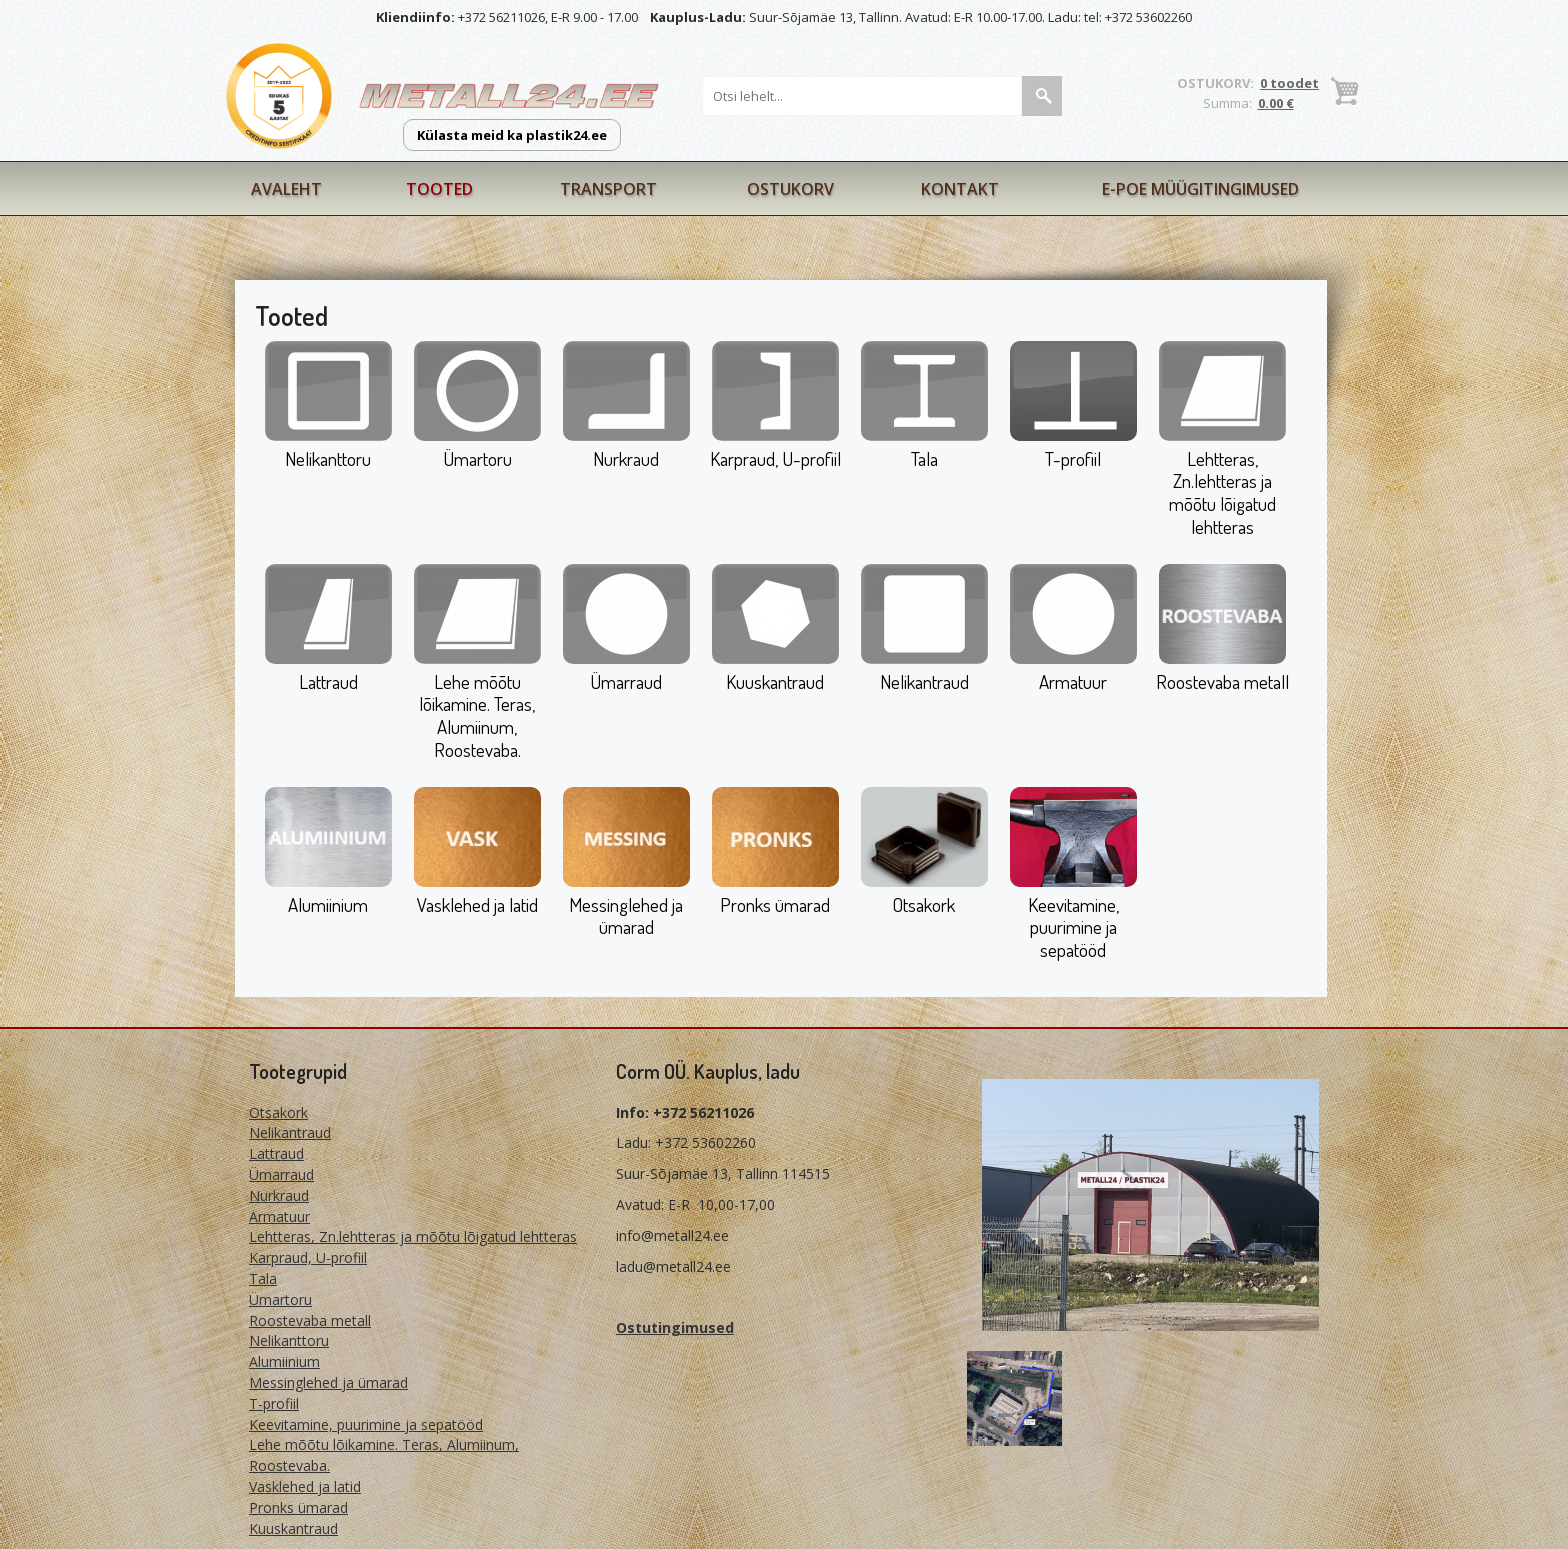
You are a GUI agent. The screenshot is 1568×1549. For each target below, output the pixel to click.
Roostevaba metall (1222, 681)
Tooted (439, 189)
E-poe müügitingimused (1200, 189)
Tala (924, 458)
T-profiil (1073, 458)
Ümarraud (626, 681)
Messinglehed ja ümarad (626, 916)
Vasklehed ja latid (477, 904)
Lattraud (328, 681)
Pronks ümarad (775, 904)
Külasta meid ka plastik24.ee (512, 135)
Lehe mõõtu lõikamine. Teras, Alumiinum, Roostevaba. (477, 715)
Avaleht (286, 189)
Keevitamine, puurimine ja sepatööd (1073, 927)
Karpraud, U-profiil (775, 458)
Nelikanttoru (328, 458)
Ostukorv (790, 189)
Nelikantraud (924, 681)
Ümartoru (477, 458)
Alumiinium (328, 904)
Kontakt (960, 189)
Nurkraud (626, 458)
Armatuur (1073, 681)
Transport (608, 189)
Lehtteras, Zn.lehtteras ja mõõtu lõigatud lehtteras (1222, 492)
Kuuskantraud (775, 681)
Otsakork (924, 904)
